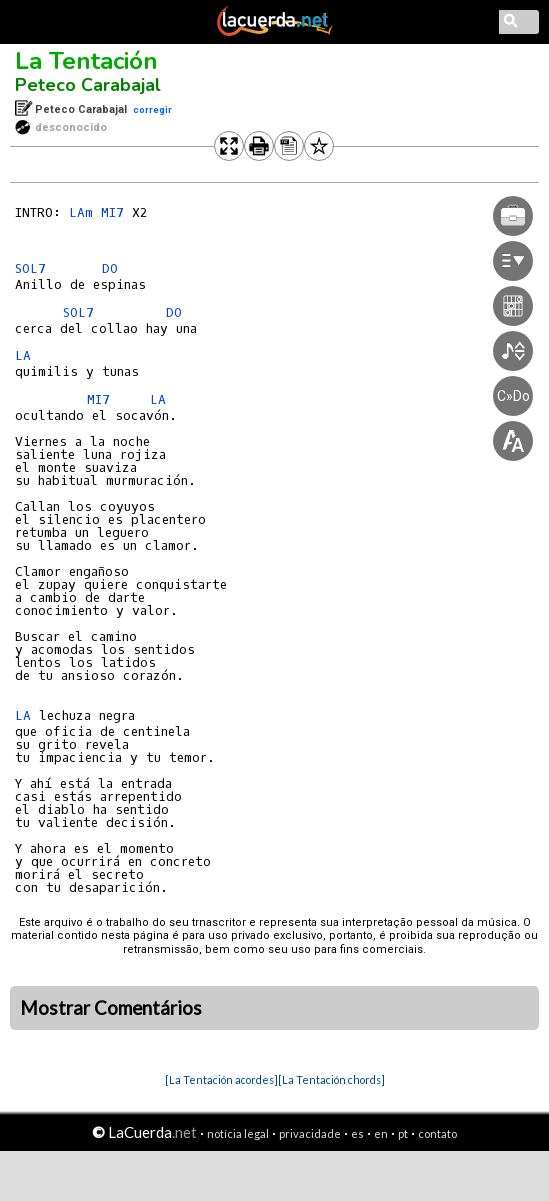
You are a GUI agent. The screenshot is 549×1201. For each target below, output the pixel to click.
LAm (81, 212)
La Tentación (86, 61)
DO (110, 268)
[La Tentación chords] (331, 1079)
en (381, 1133)
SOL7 (30, 268)
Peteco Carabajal (88, 85)
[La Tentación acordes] (221, 1079)
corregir (152, 109)
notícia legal (238, 1133)
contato (437, 1133)
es (357, 1133)
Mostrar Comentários (111, 1008)
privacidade (310, 1133)
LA (23, 355)
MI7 (112, 212)
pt (403, 1133)
